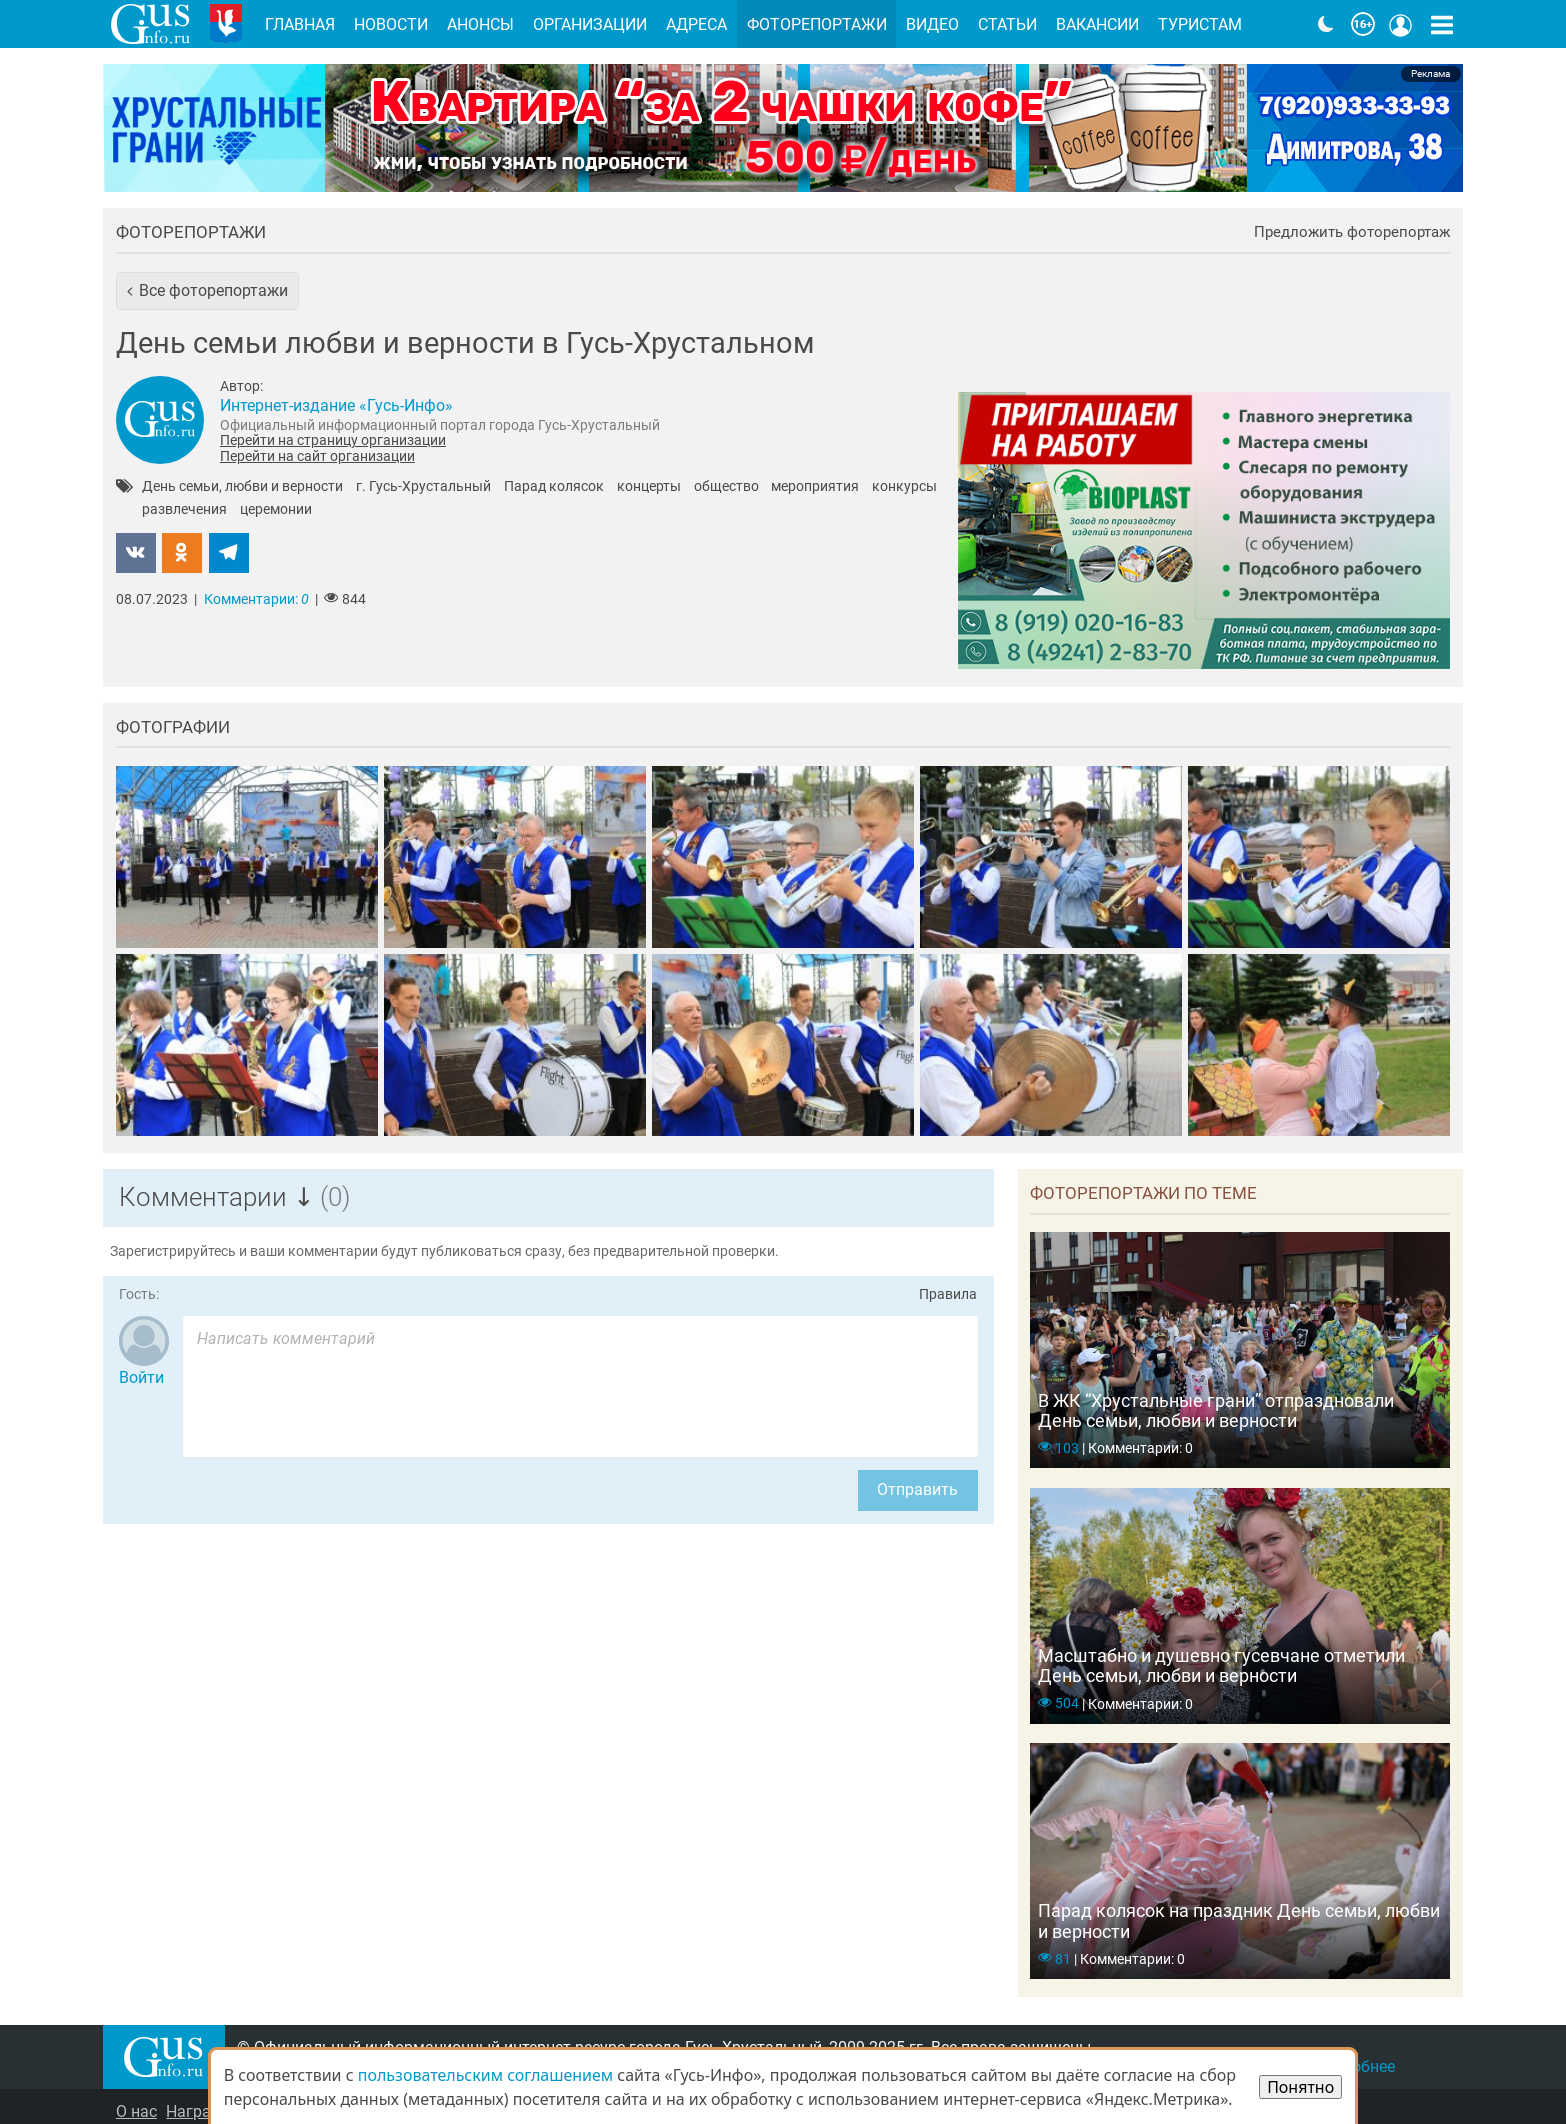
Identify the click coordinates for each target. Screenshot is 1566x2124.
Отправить (917, 1489)
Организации (590, 24)
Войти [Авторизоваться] (141, 1377)
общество (726, 487)
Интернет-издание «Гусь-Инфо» (336, 405)
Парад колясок (554, 487)
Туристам (1200, 24)
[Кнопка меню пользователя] (1401, 24)
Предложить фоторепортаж (1352, 232)
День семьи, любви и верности (242, 487)
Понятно (1300, 2087)
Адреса (696, 24)
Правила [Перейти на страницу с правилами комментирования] (948, 1294)
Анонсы (480, 24)
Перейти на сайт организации (317, 456)
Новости (391, 24)
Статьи (1007, 24)
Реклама (1430, 73)
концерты (649, 487)
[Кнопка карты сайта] (1442, 24)
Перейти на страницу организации (333, 440)
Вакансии (1097, 24)
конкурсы (904, 487)
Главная (300, 24)
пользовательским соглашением (485, 2075)
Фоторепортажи (191, 232)
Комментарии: (256, 599)
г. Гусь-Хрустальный (423, 487)
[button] (207, 291)
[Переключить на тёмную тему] (1326, 24)
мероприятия (815, 487)
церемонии (276, 510)
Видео (932, 24)
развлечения (184, 510)
